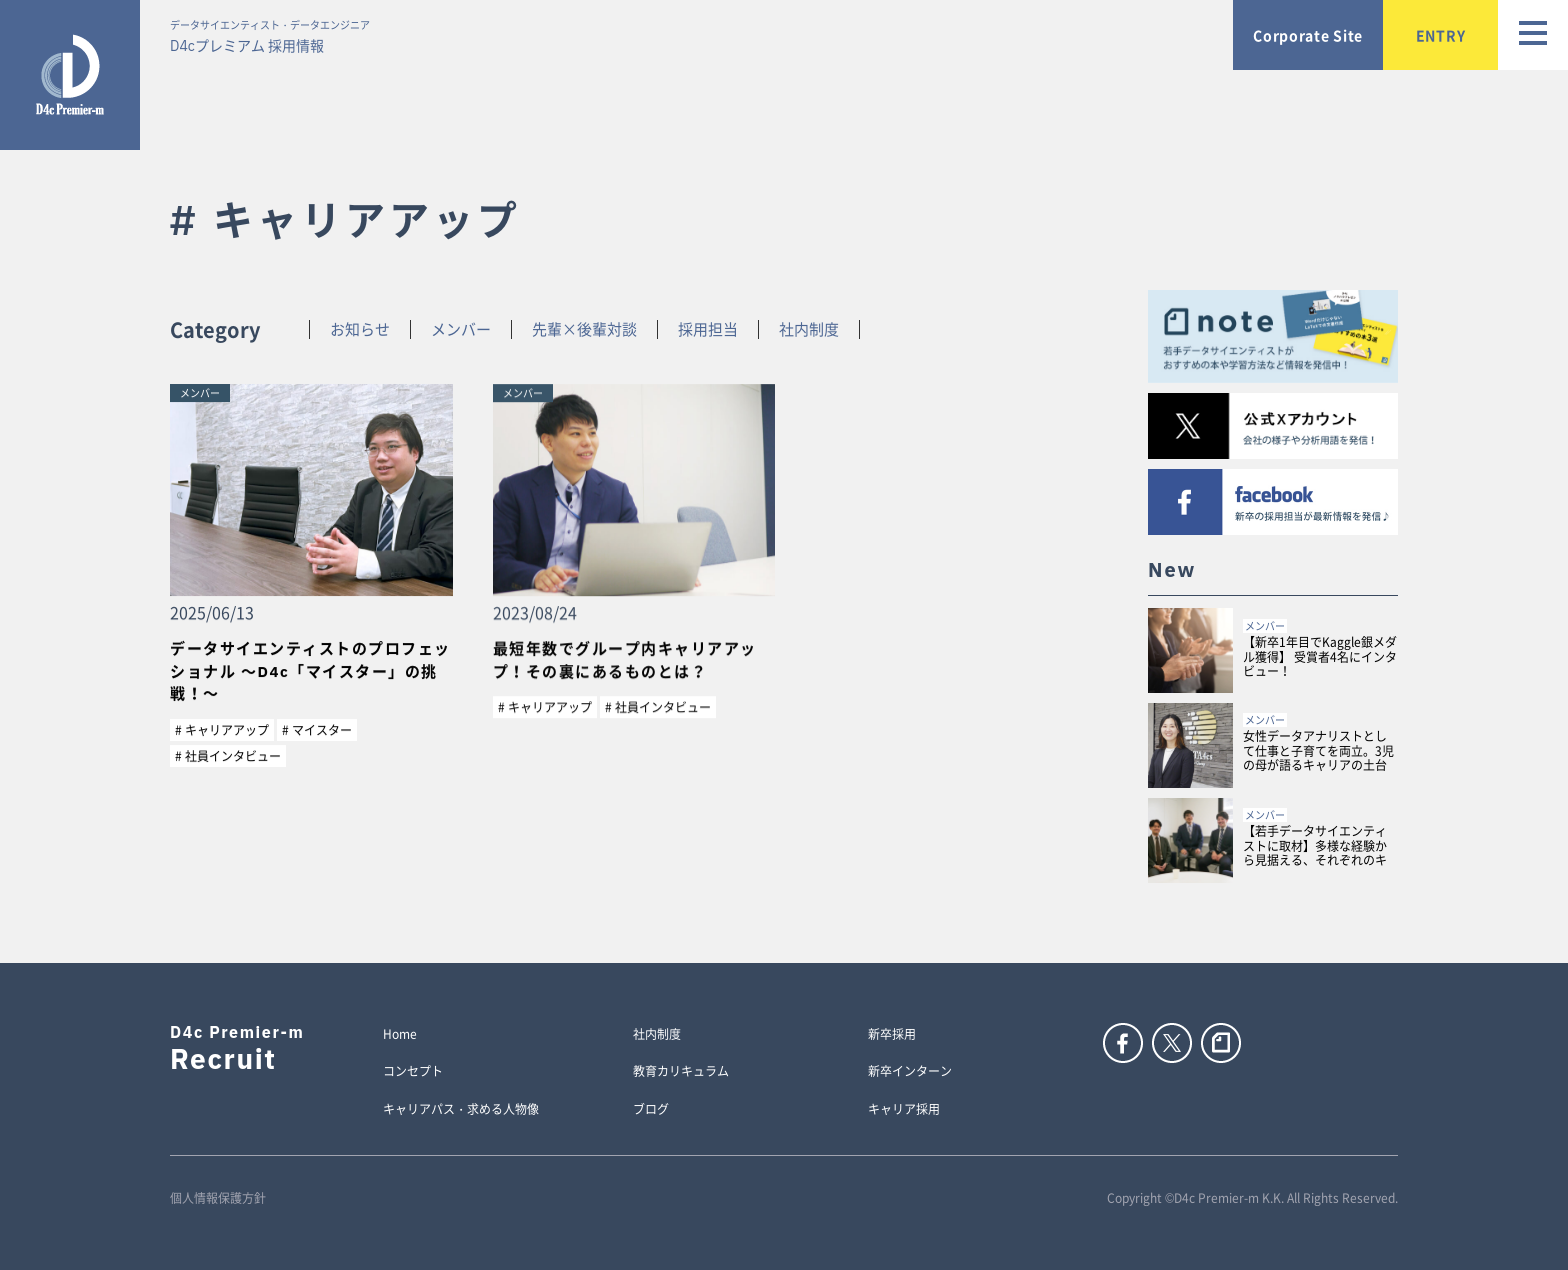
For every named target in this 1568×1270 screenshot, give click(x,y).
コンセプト (413, 1072)
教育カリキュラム (681, 1072)
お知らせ (360, 329)
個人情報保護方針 (218, 1198)
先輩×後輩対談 (584, 329)
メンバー (461, 329)
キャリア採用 (904, 1110)
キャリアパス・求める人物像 (461, 1110)
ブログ (651, 1110)
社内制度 (809, 329)
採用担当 (708, 329)
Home (400, 1035)
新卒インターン (910, 1072)
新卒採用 (892, 1035)
